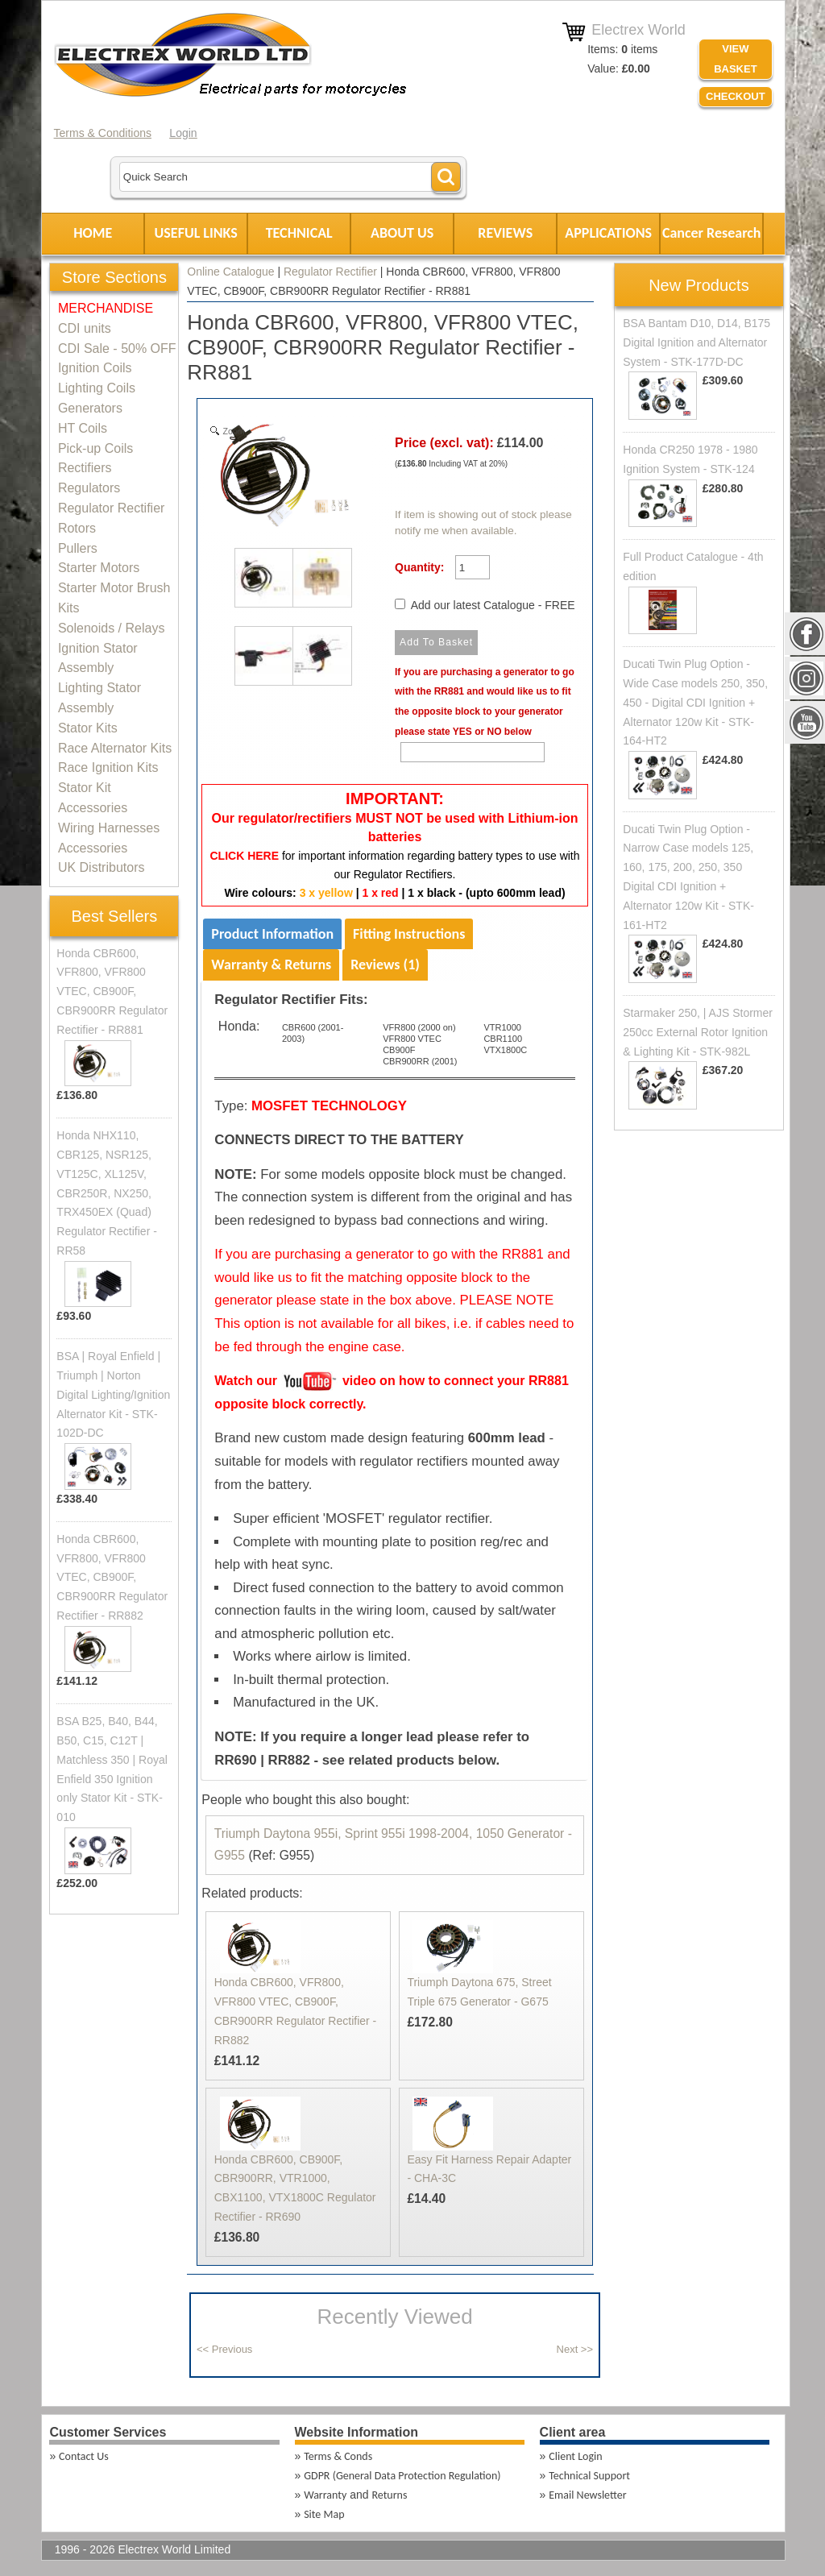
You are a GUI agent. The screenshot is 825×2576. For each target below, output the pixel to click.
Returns (389, 2495)
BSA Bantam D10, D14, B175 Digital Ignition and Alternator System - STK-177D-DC (696, 342)
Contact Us (84, 2456)
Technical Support (589, 2476)
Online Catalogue (230, 271)
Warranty (325, 2495)
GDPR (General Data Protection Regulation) (402, 2476)
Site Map (324, 2514)
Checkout (735, 96)
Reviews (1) (385, 964)
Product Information (272, 934)
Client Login (575, 2456)
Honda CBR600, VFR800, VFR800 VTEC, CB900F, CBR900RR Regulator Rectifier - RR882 (112, 1577)
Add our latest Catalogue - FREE (493, 605)
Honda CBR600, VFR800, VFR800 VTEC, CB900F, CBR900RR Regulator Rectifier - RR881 (112, 991)
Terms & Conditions (102, 133)
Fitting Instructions (409, 934)
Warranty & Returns (271, 964)
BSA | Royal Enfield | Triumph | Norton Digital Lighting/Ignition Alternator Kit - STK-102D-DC (113, 1394)
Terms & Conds (338, 2456)
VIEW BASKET (735, 59)
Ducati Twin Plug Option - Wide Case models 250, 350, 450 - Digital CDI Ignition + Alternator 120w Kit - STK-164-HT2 (695, 702)
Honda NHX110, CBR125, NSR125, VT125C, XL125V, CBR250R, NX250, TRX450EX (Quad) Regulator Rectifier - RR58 (106, 1193)
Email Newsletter (587, 2495)
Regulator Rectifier (330, 271)
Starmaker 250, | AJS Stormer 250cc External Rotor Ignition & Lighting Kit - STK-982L (698, 1032)
